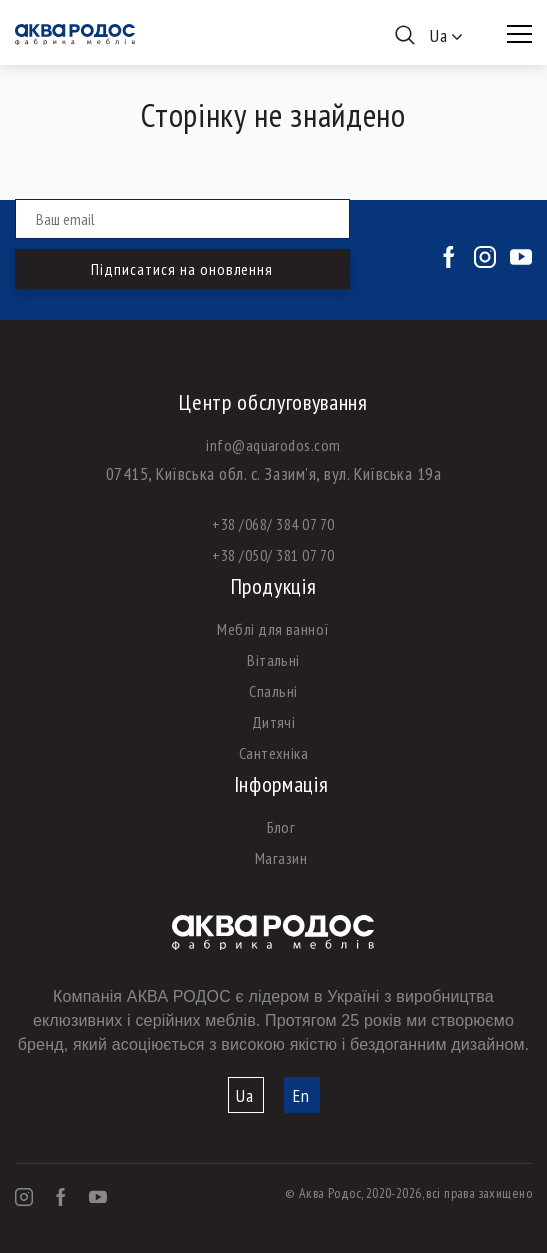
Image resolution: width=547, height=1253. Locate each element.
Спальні (273, 691)
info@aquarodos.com (273, 445)
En (301, 1095)
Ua (245, 1095)
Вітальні (273, 660)
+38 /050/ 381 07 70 (273, 555)
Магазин (281, 858)
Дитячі (274, 722)
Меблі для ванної (273, 629)
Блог (281, 827)
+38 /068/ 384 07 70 (273, 524)
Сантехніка (274, 753)
